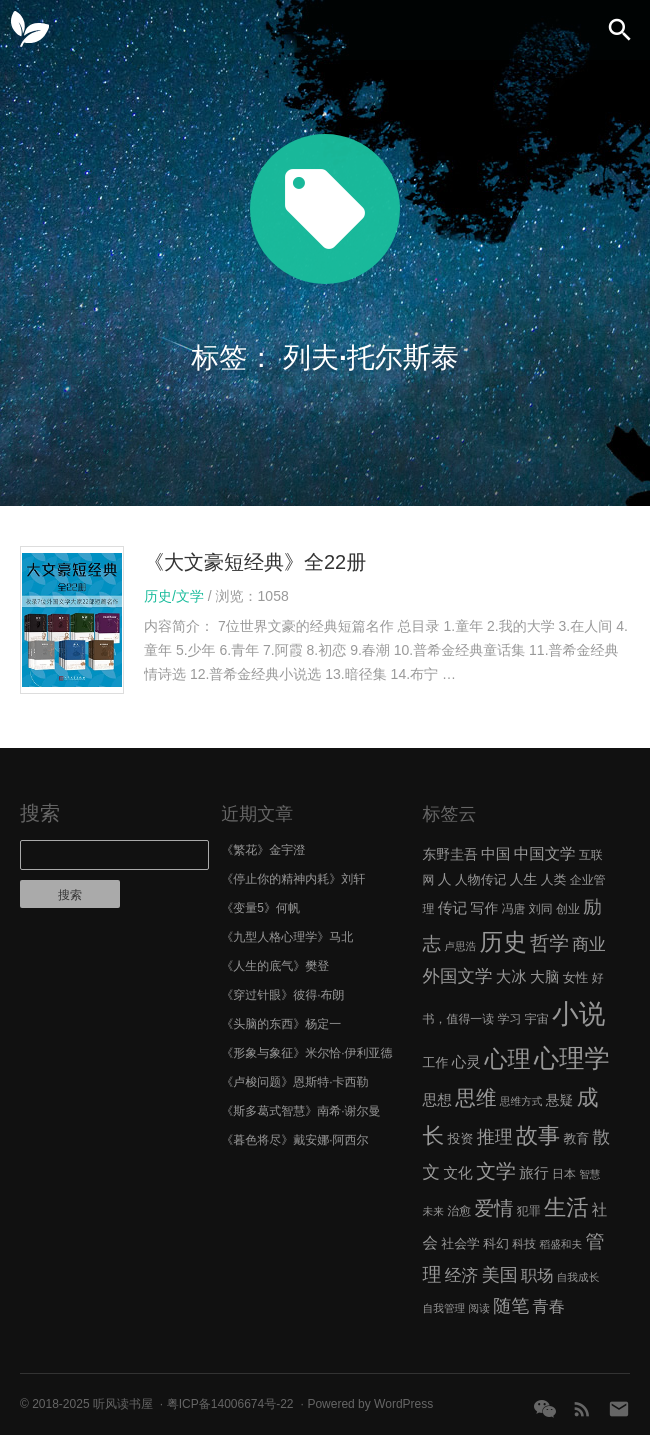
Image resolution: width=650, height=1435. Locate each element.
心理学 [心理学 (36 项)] (572, 1058)
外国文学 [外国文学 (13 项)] (458, 976)
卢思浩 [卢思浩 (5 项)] (460, 946)
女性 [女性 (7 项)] (576, 977)
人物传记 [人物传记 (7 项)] (480, 879)
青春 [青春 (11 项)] (549, 1306)
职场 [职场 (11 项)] (537, 1275)
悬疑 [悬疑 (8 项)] (560, 1100)
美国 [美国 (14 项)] (500, 1275)
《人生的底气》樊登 (275, 966)
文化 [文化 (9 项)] (457, 1173)
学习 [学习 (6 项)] (510, 1019)
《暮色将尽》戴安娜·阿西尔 (294, 1140)
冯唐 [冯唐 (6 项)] (514, 909)
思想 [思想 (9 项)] (437, 1100)
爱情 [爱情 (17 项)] (493, 1208)
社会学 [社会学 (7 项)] (460, 1243)
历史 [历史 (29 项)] (503, 942)
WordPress (403, 1404)
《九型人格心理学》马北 (287, 937)
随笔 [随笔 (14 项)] (511, 1306)
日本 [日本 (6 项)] (564, 1174)
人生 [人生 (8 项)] (524, 879)
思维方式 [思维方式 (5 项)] (521, 1101)
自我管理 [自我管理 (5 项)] (444, 1308)
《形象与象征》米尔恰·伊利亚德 (306, 1053)
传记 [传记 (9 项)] (452, 908)
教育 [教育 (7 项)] (576, 1138)
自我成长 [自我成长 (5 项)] (578, 1277)
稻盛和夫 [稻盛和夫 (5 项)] (561, 1244)
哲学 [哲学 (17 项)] (549, 943)
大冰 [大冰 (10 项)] (511, 976)
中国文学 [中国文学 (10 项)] (545, 853)
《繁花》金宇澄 (263, 850)
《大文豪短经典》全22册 (255, 562)
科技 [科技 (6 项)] (524, 1244)
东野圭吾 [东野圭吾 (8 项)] (450, 854)
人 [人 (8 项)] (445, 879)
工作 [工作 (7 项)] (436, 1062)
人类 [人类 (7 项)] (554, 879)
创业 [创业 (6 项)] (568, 909)
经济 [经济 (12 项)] (461, 1275)
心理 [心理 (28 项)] (507, 1059)
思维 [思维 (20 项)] (475, 1097)
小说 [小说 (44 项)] (578, 1014)
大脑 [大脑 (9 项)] (544, 977)
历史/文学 (174, 596)
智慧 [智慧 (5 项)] (589, 1174)
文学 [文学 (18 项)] (496, 1171)
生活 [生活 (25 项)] (566, 1207)
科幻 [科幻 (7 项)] (496, 1243)
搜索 (40, 813)
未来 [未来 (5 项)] (433, 1211)
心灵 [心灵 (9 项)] (466, 1062)
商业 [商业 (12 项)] (588, 944)
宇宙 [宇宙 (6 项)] (537, 1019)
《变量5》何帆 (260, 908)
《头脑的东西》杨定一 (281, 1024)
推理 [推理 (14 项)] (495, 1137)
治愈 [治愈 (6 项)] (459, 1211)
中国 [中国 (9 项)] (495, 854)
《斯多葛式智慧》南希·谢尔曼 (300, 1111)
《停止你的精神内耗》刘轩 (293, 879)
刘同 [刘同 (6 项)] (541, 909)
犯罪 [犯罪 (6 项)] (529, 1211)
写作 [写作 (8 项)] (485, 908)
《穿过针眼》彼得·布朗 (282, 995)
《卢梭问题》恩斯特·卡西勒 (294, 1082)
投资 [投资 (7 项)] (461, 1138)
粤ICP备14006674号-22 (230, 1404)
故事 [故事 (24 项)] (538, 1135)
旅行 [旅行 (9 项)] (533, 1173)
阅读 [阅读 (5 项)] (479, 1308)
